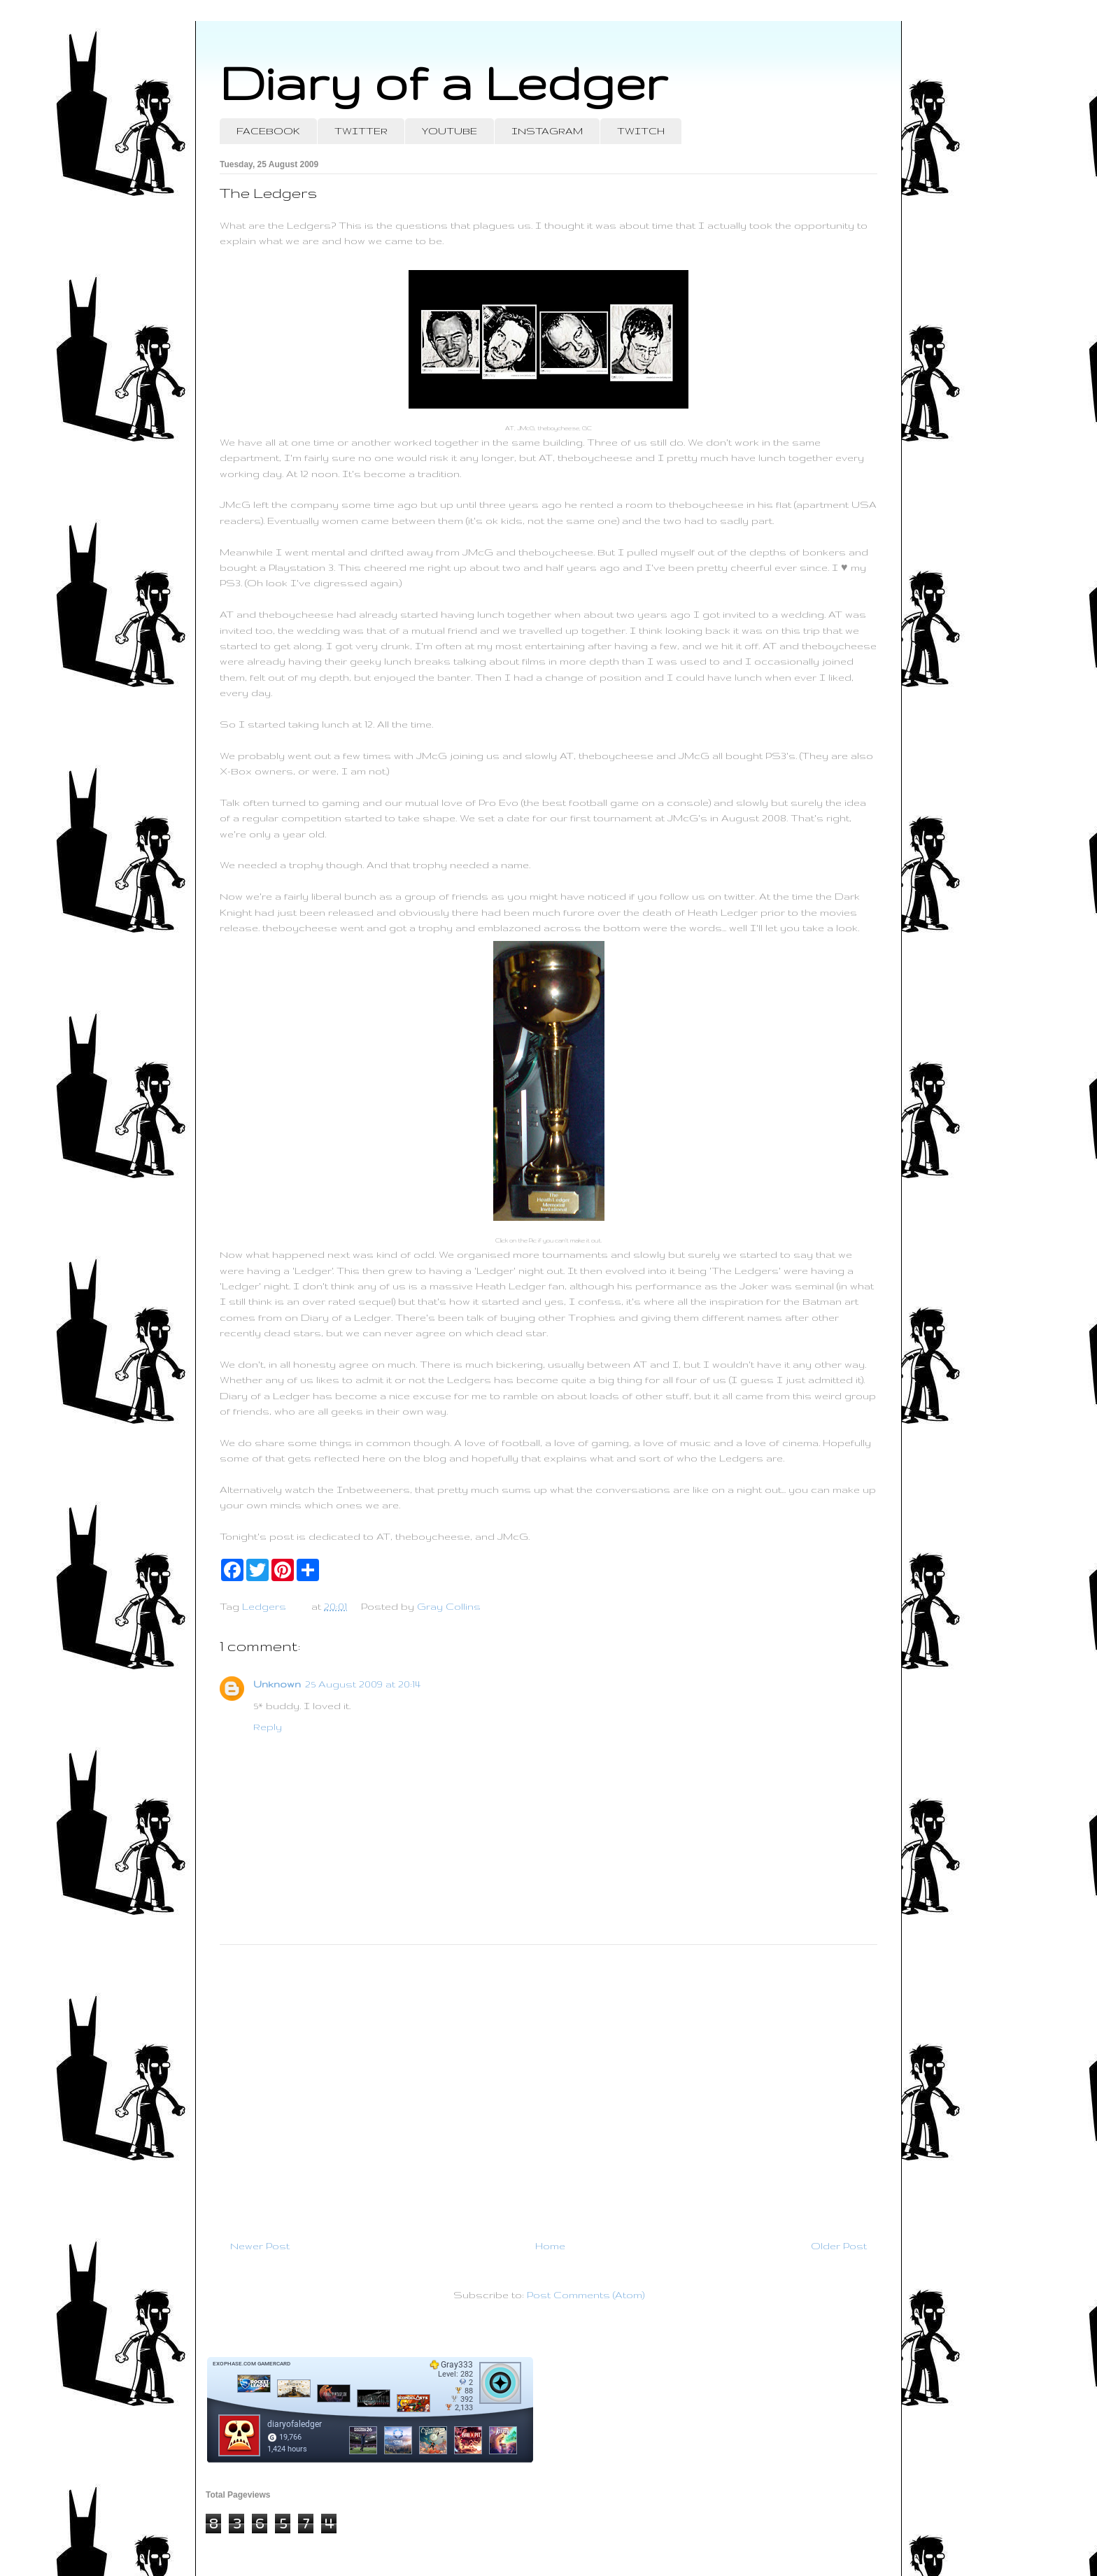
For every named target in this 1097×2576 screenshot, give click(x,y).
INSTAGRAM (547, 130)
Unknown (277, 1684)
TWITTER (361, 130)
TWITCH (641, 130)
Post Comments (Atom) (585, 2294)
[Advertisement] (548, 2086)
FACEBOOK (268, 130)
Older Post (839, 2245)
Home (550, 2245)
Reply (267, 1726)
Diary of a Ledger (443, 82)
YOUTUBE (449, 130)
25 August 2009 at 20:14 (362, 1684)
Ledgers (264, 1606)
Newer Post (260, 2245)
